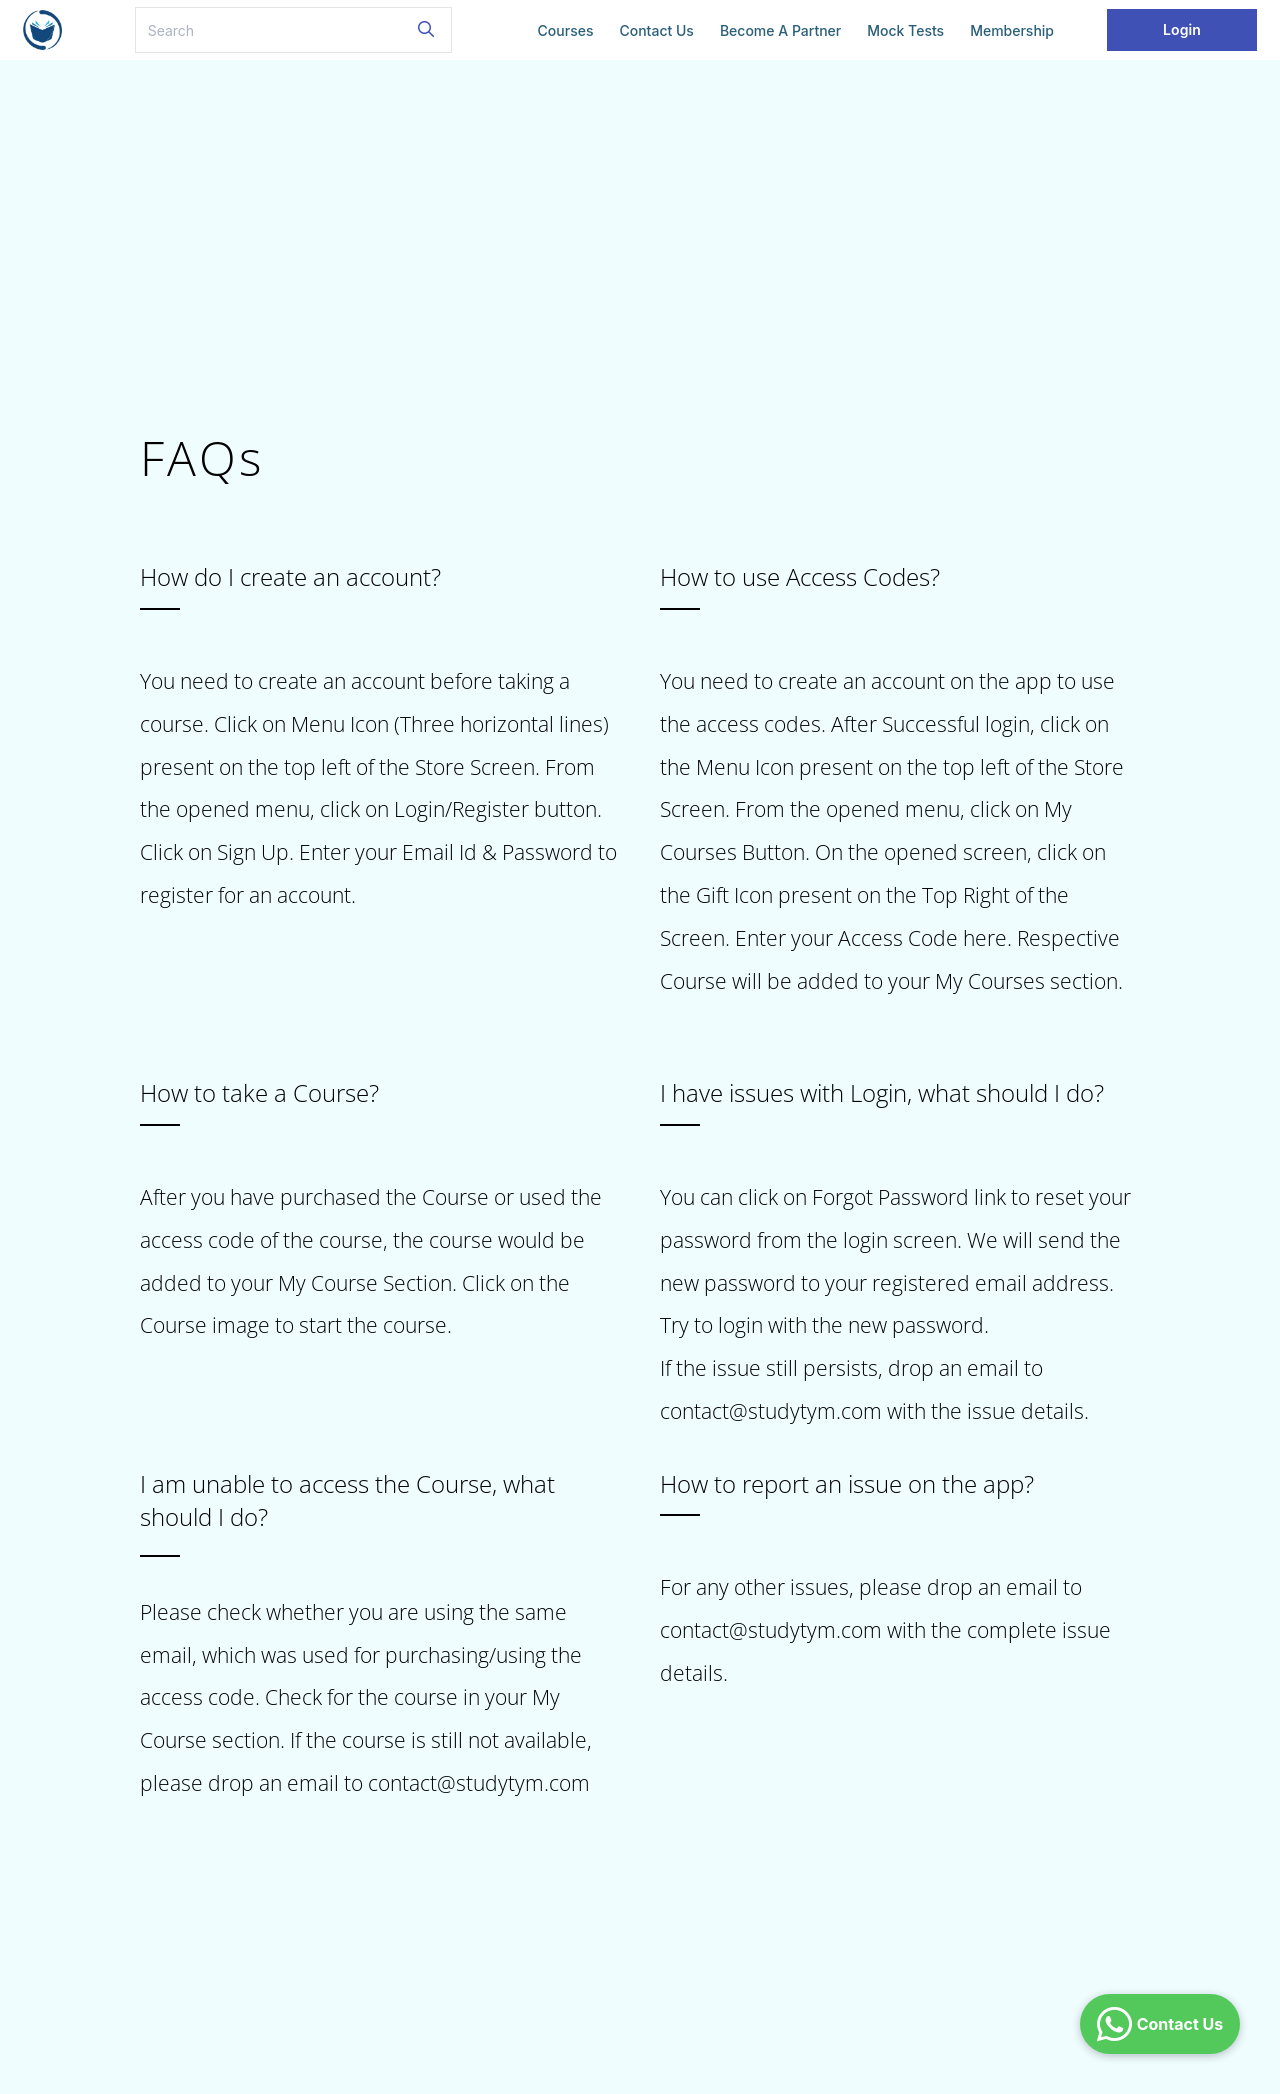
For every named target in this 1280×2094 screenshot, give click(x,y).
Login (1182, 29)
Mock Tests (905, 30)
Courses (566, 30)
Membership (1012, 30)
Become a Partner (780, 30)
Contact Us (656, 30)
